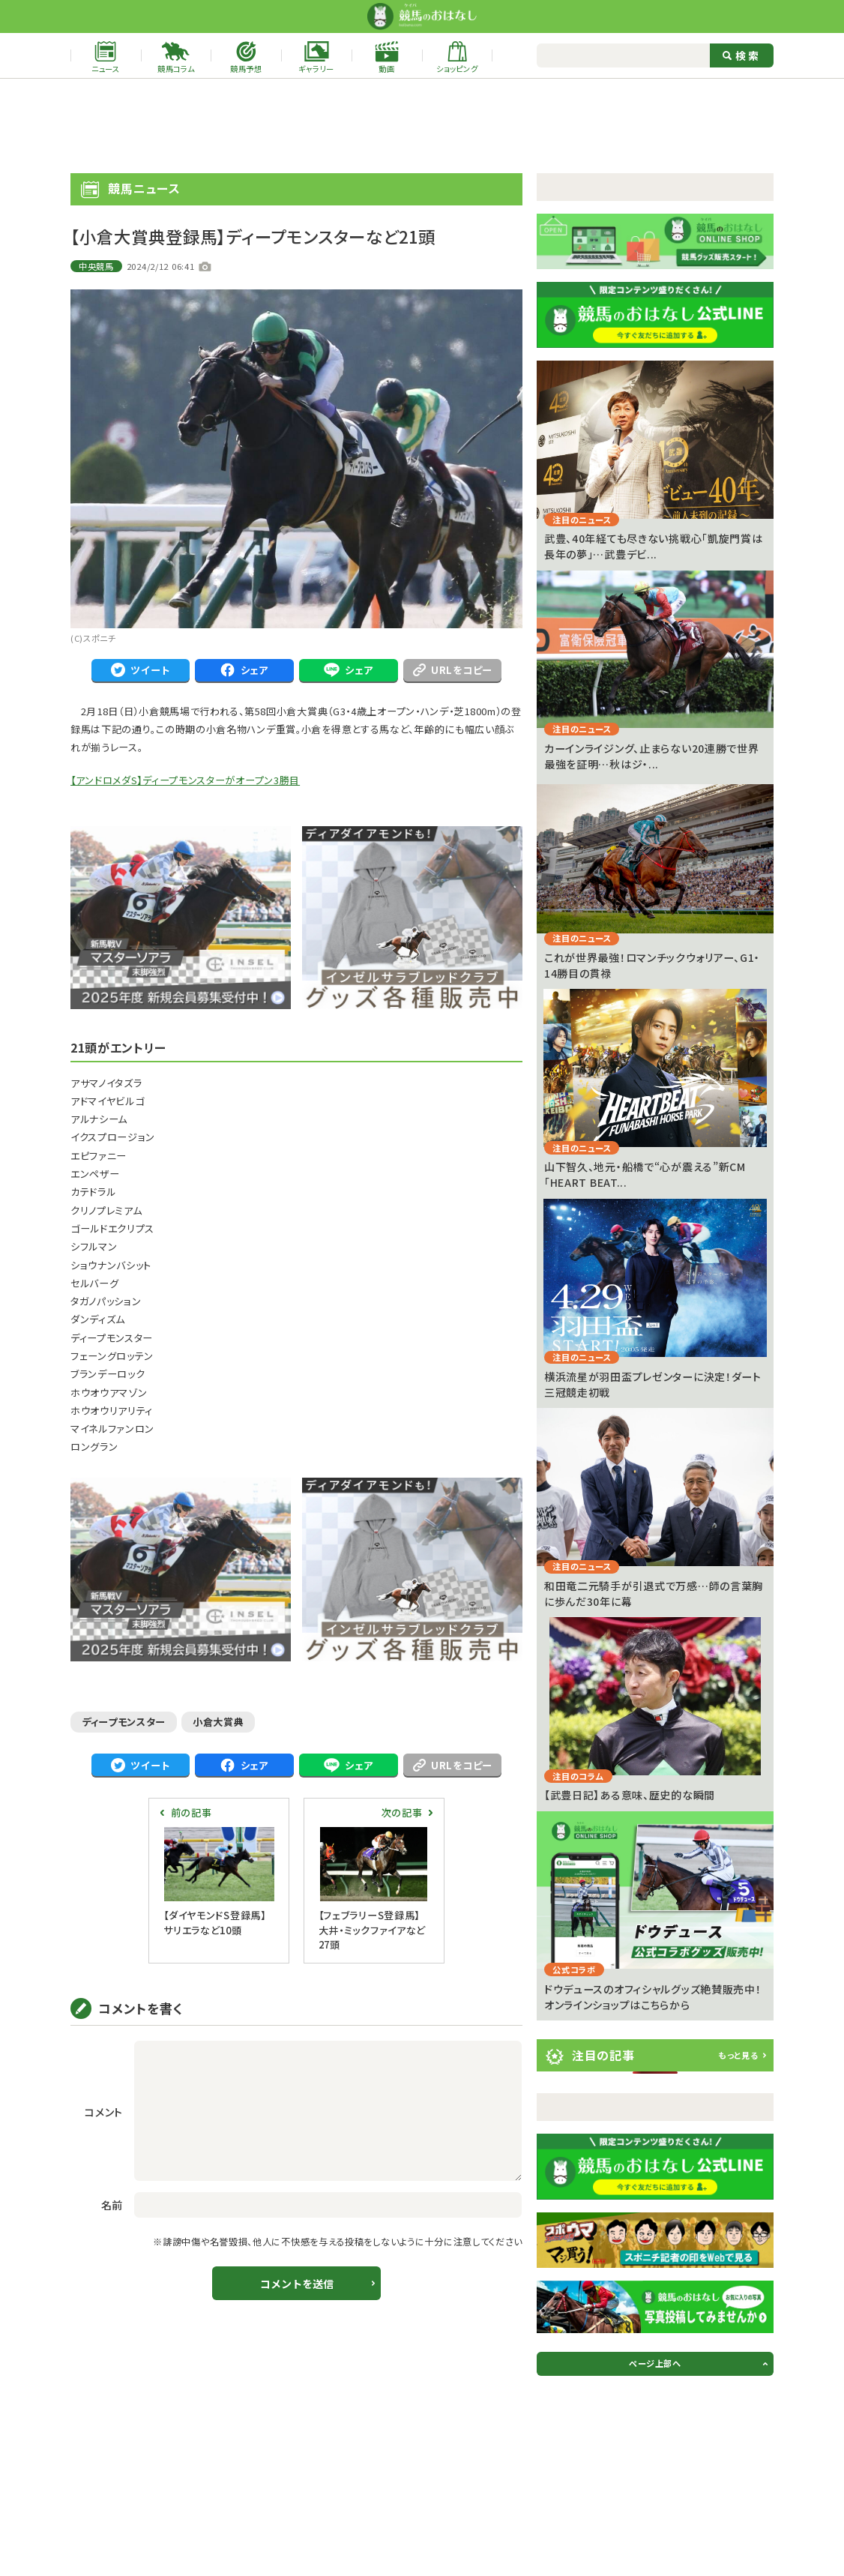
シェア (244, 670)
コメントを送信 (297, 2283)
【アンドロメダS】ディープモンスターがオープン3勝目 (185, 780)
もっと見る (738, 2055)
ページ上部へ (655, 2363)
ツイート (140, 670)
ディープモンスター (124, 1722)
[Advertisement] (422, 126)
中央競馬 (96, 266)
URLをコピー (452, 670)
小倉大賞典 (218, 1722)
